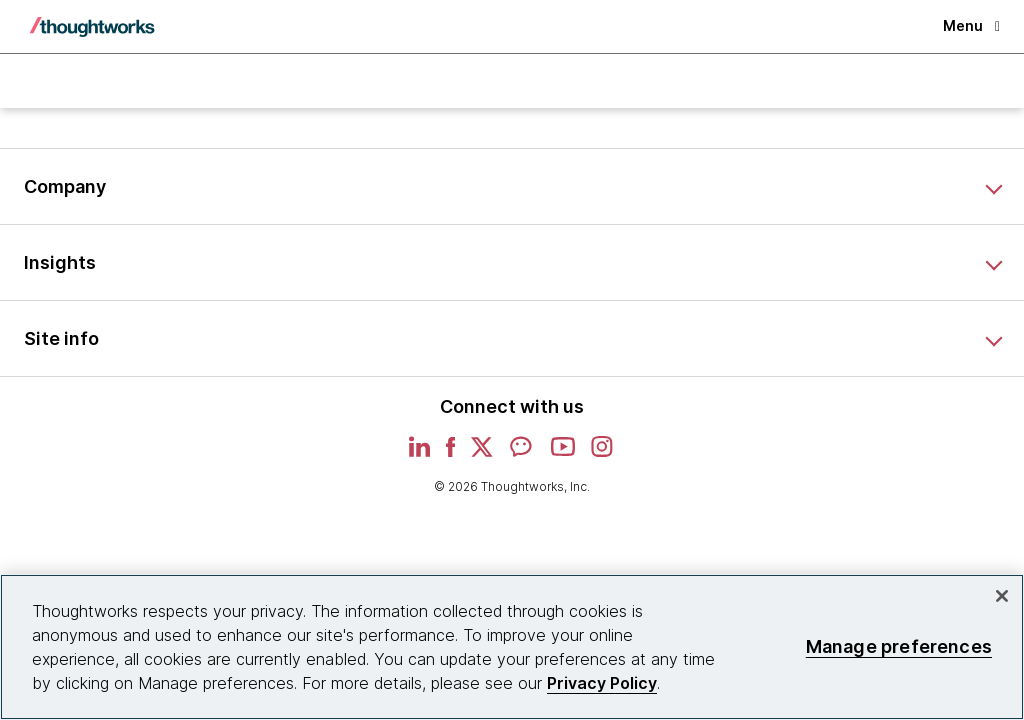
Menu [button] (971, 25)
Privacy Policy (602, 683)
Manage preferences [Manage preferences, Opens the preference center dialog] (899, 646)
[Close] (1002, 596)
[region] (512, 647)
